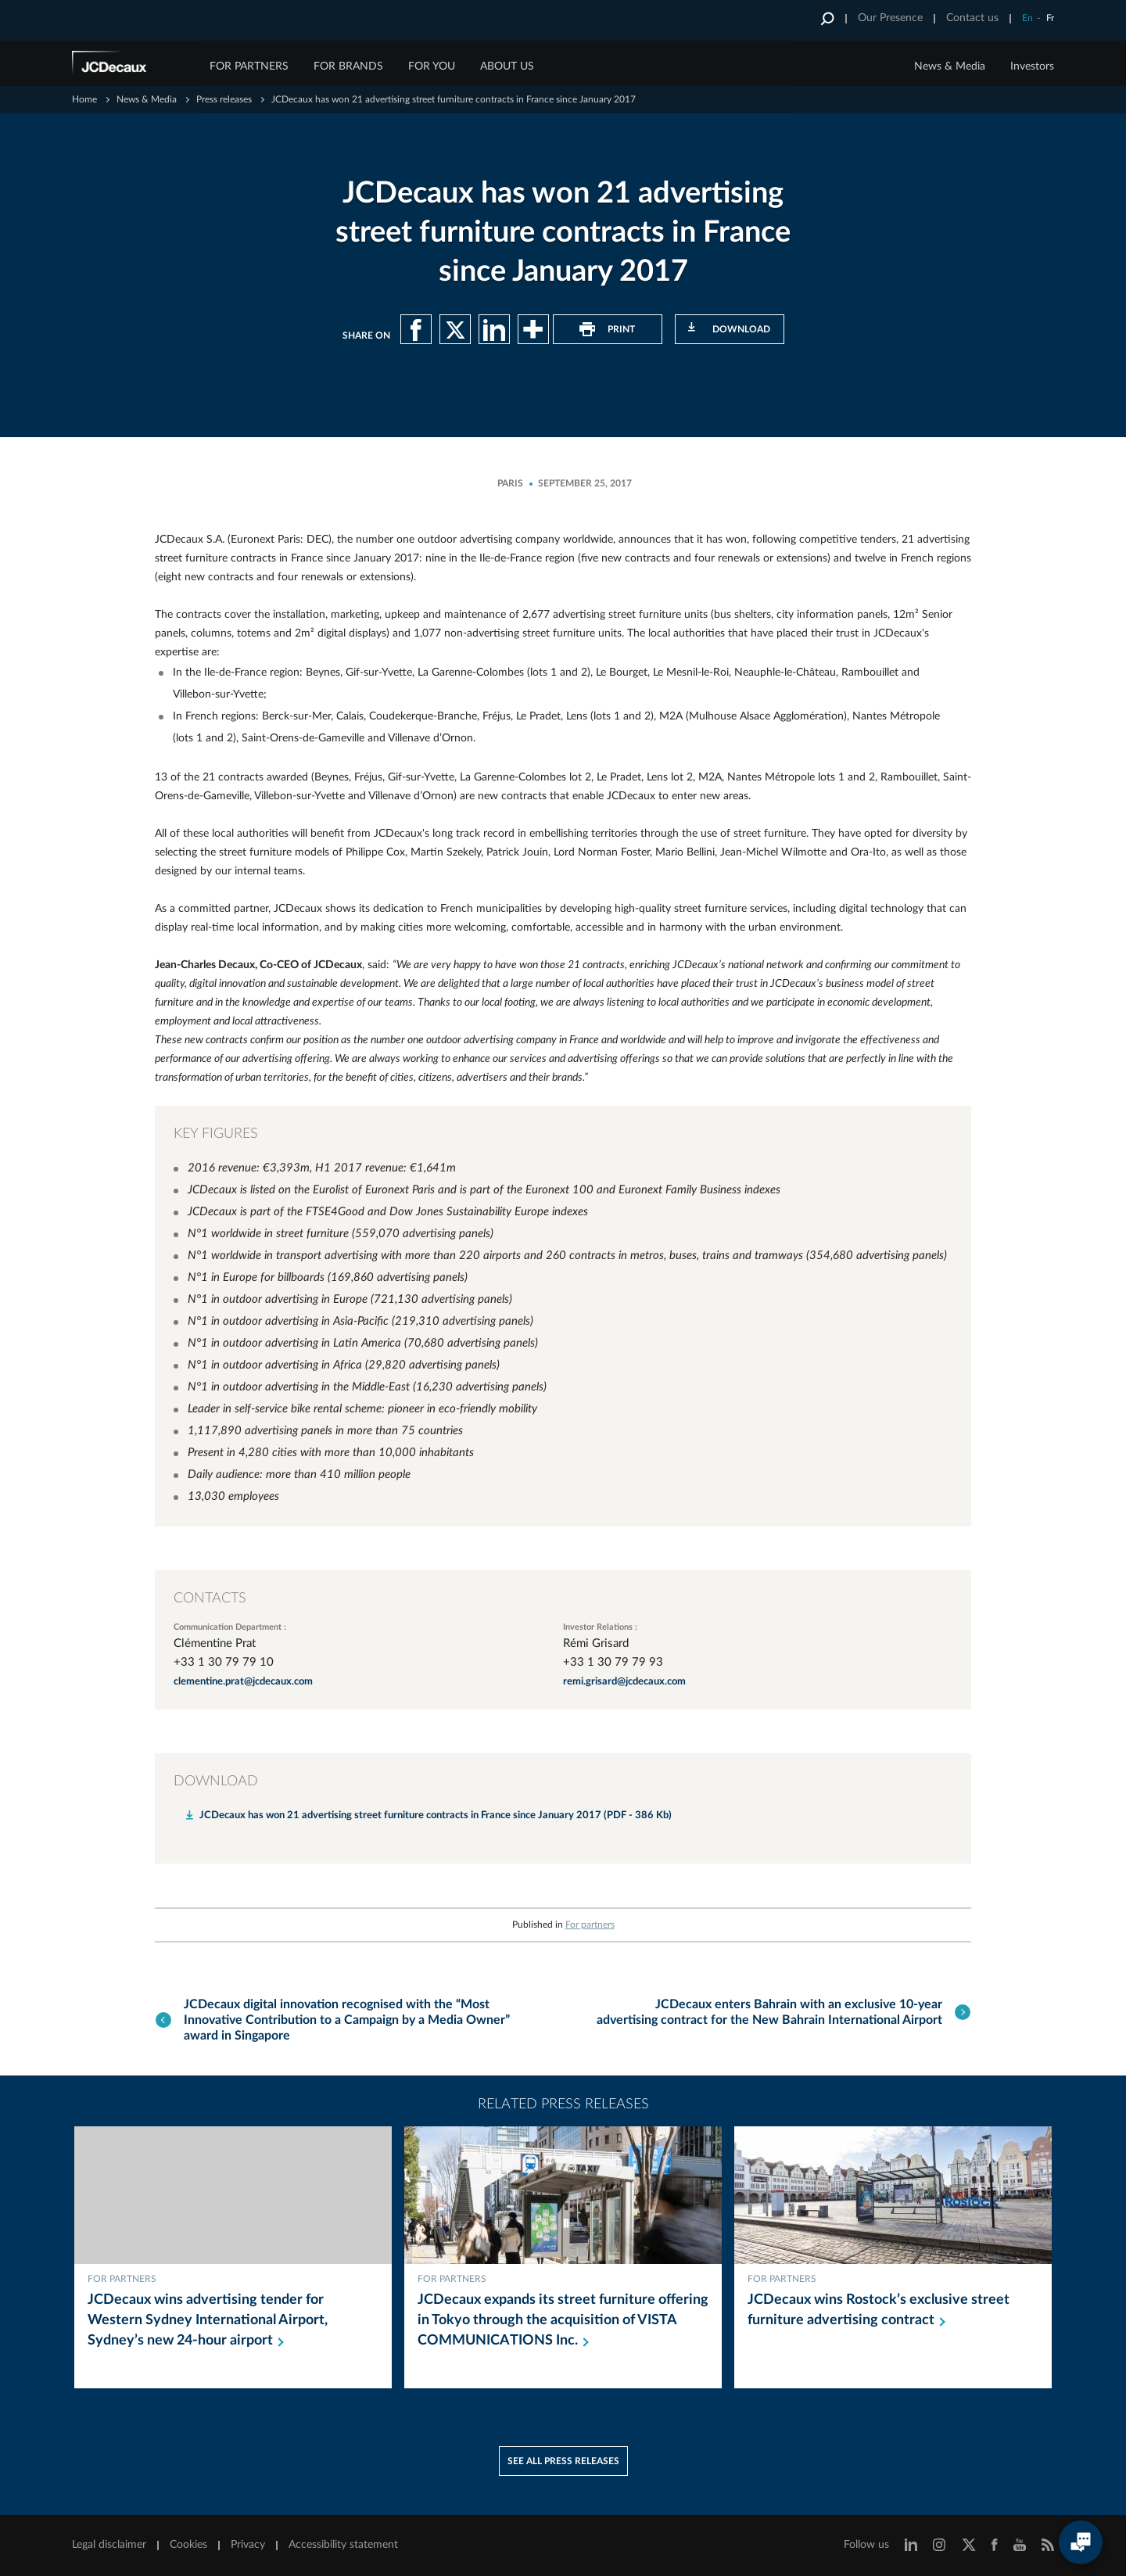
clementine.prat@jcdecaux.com (243, 1682)
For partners (590, 1924)
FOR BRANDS (348, 66)
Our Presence (890, 18)
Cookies (188, 2543)
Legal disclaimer (109, 2543)
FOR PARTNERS (249, 66)
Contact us (972, 18)
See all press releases (563, 2459)
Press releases (224, 99)
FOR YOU (431, 66)
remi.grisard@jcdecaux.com (624, 1682)
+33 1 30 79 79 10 (224, 1662)
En (1027, 18)
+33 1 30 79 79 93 (613, 1662)
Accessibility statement (343, 2543)
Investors (1032, 66)
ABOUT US (507, 66)
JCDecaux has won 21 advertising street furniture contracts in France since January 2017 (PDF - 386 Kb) (435, 1815)
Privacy (248, 2543)
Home (84, 99)
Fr (1050, 18)
